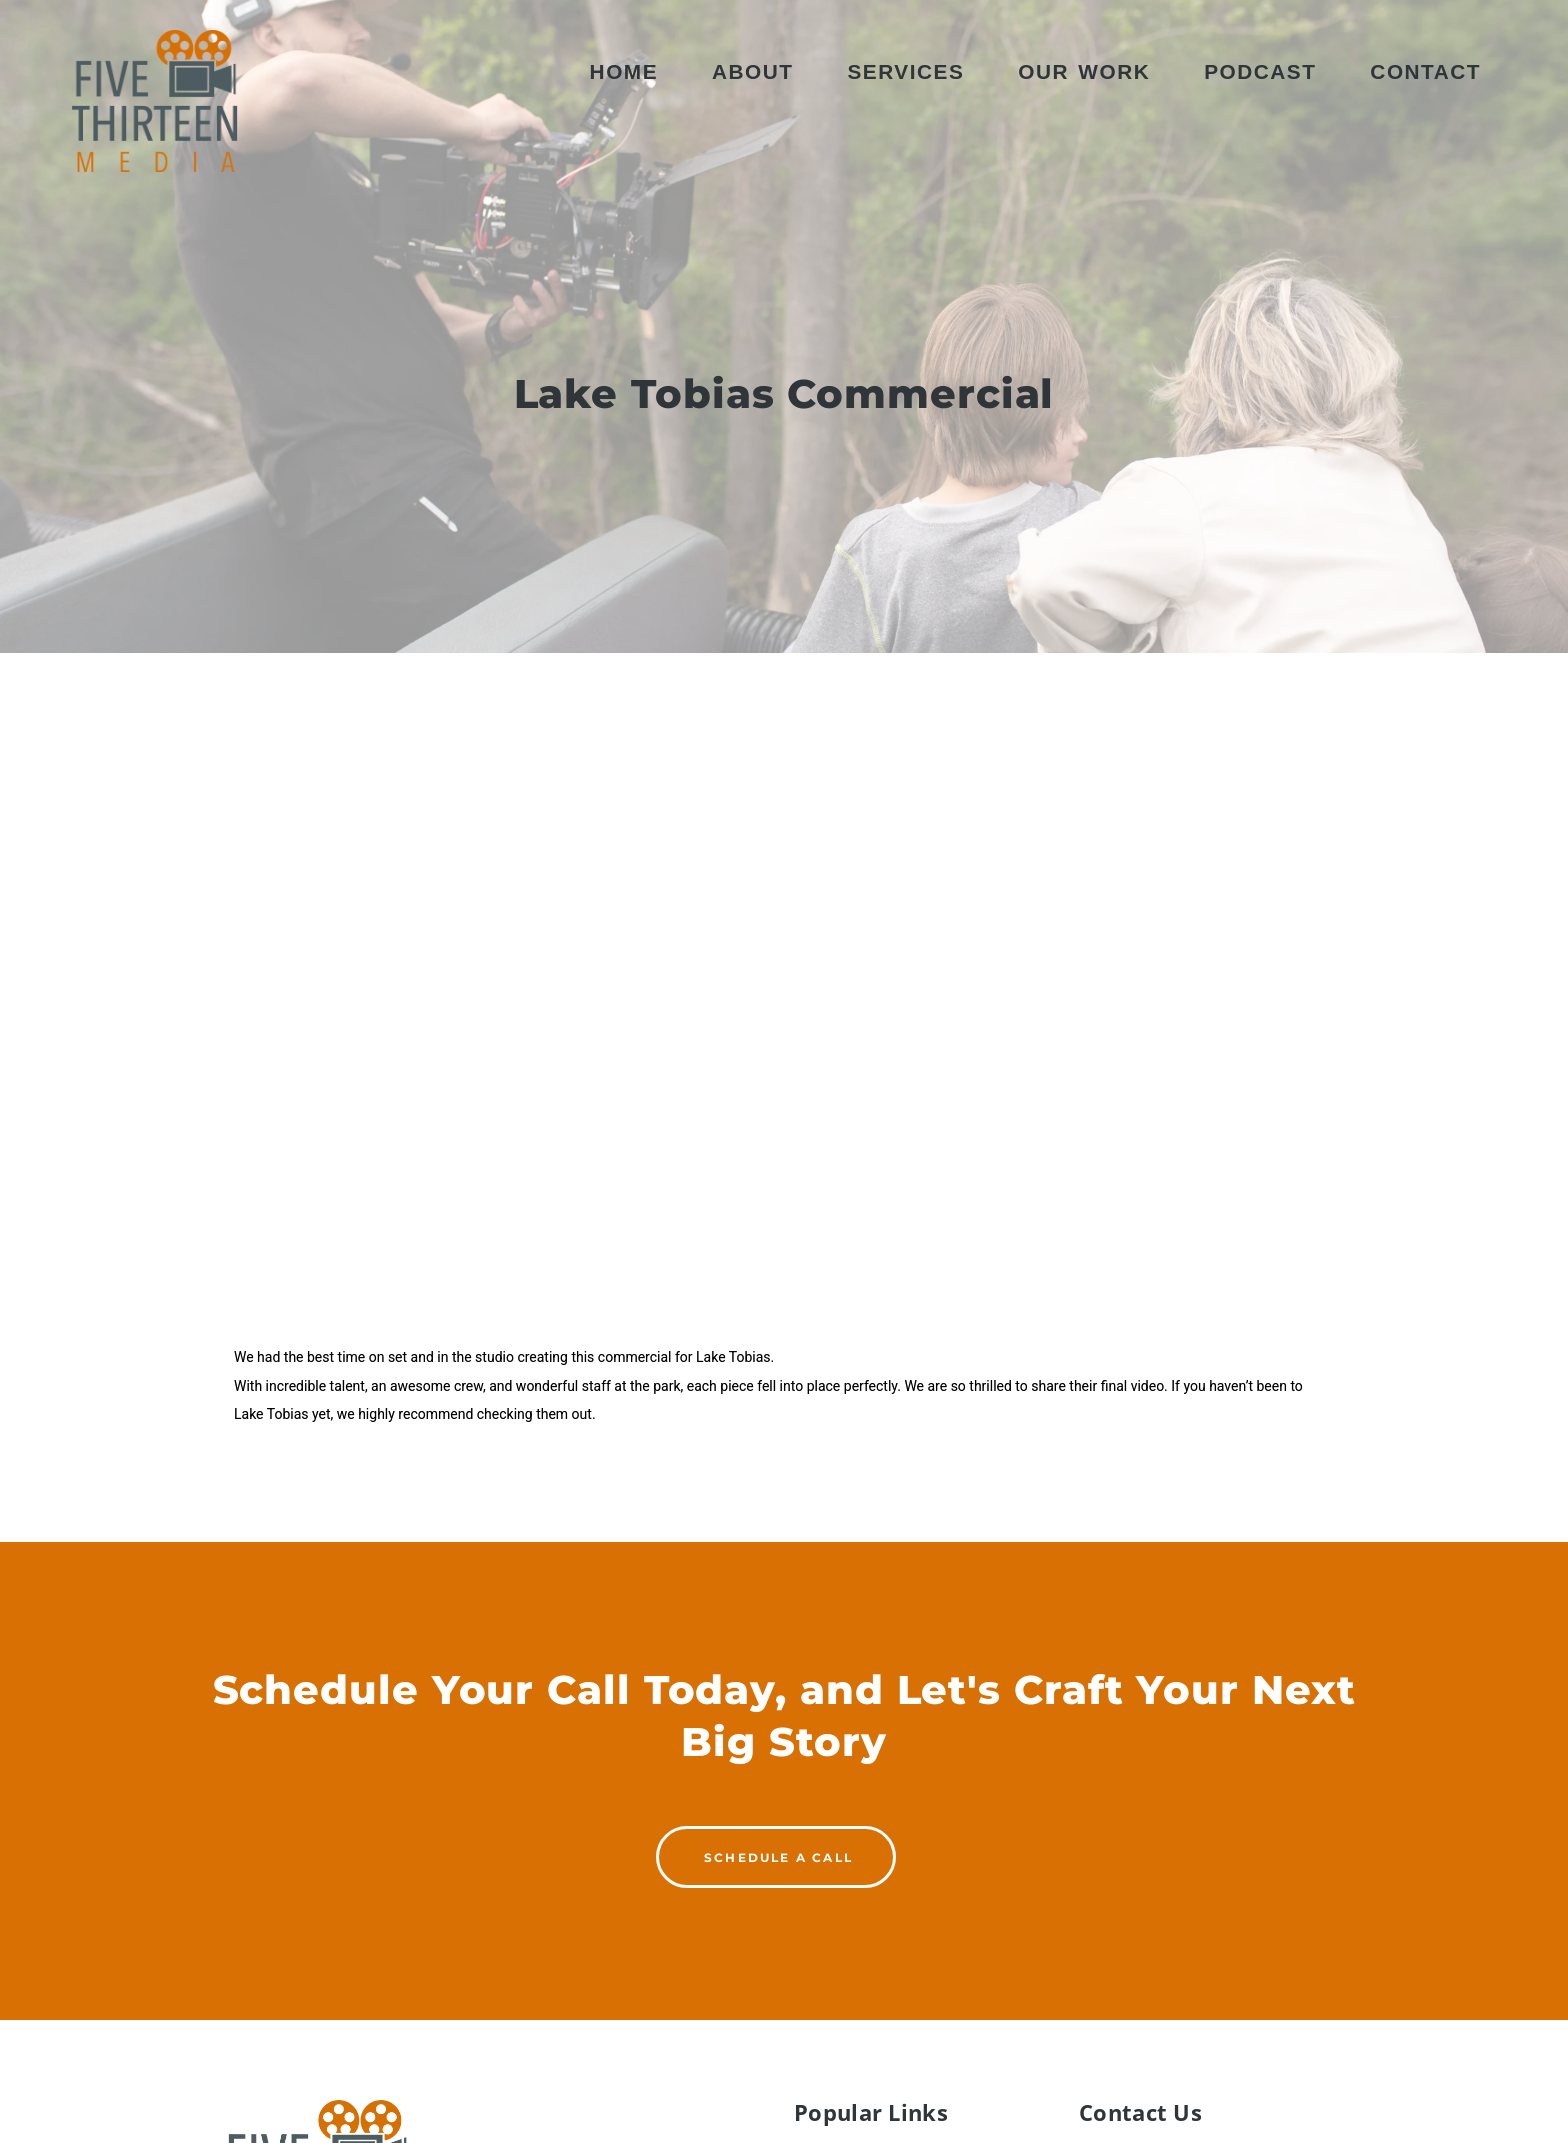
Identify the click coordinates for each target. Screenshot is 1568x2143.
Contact (1425, 71)
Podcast (1260, 71)
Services (905, 71)
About (752, 71)
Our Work (1084, 71)
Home (624, 71)
